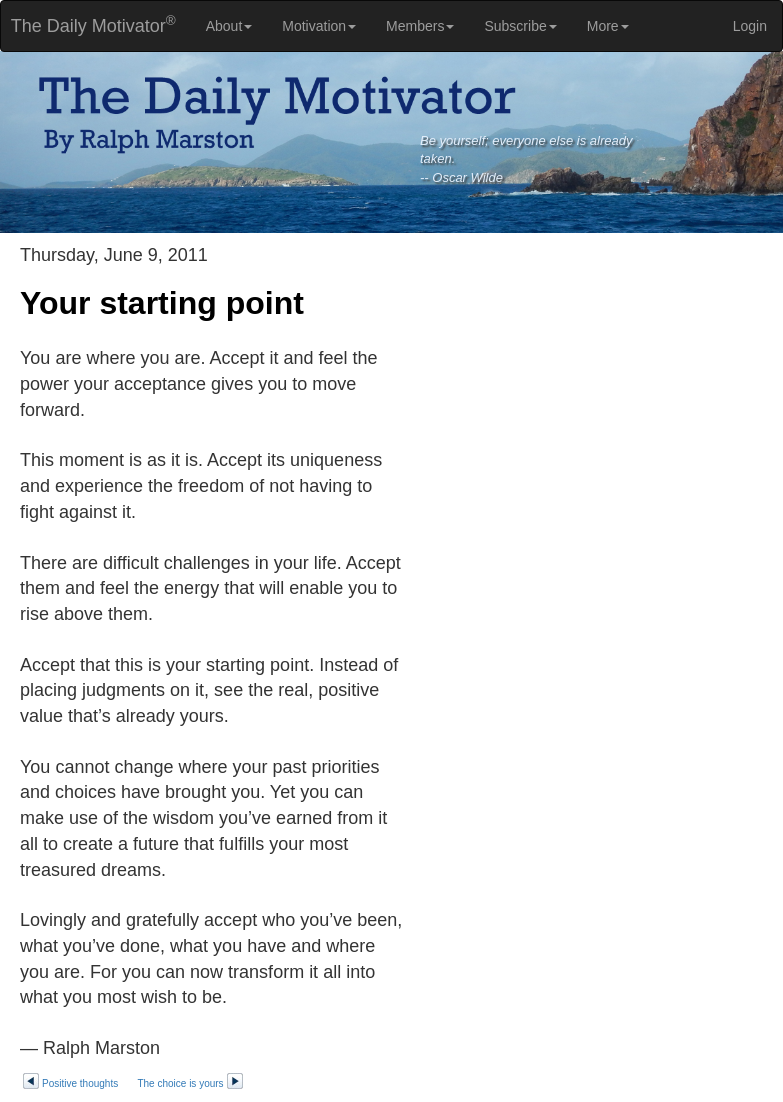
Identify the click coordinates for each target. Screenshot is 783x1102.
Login (750, 26)
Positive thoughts (70, 1083)
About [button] (229, 26)
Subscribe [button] (520, 26)
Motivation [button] (319, 26)
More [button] (608, 26)
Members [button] (420, 26)
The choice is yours (190, 1083)
